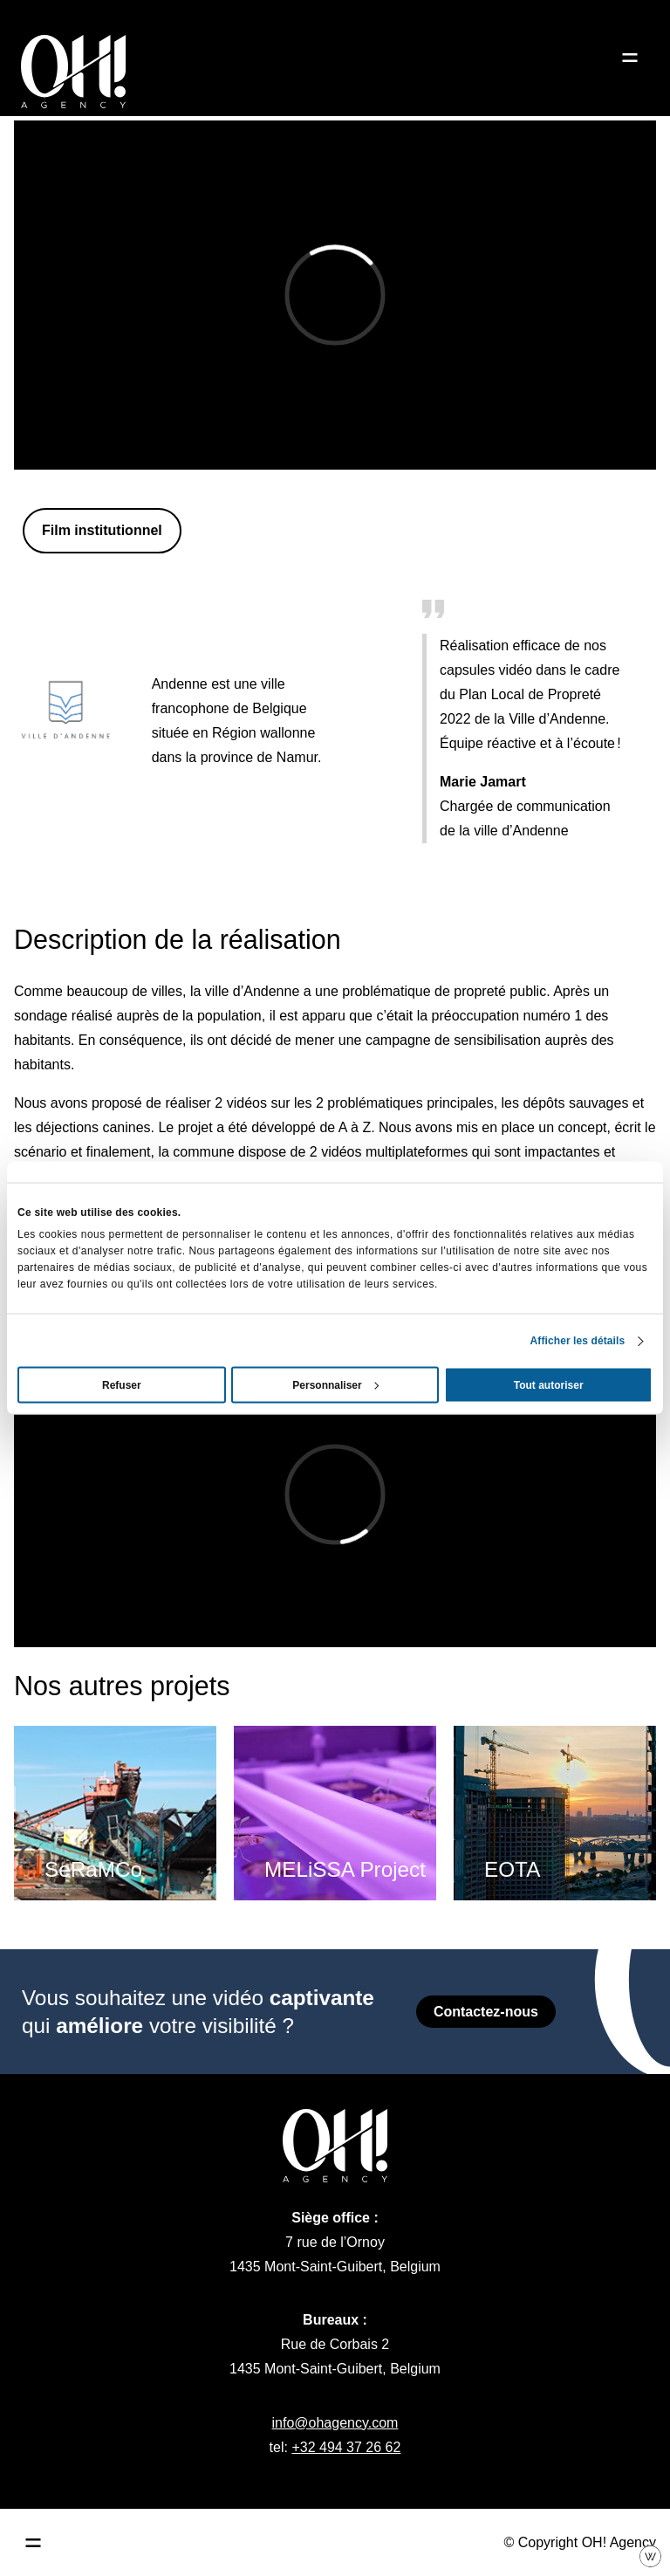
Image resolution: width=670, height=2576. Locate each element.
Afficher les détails (578, 1341)
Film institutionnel (102, 530)
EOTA (512, 1869)
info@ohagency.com (335, 2422)
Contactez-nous (486, 2011)
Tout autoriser (549, 1385)
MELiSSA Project (345, 1869)
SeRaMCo (93, 1869)
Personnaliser (335, 1385)
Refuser (121, 1385)
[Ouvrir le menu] (630, 57)
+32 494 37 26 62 (345, 2447)
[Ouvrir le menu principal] (33, 2543)
